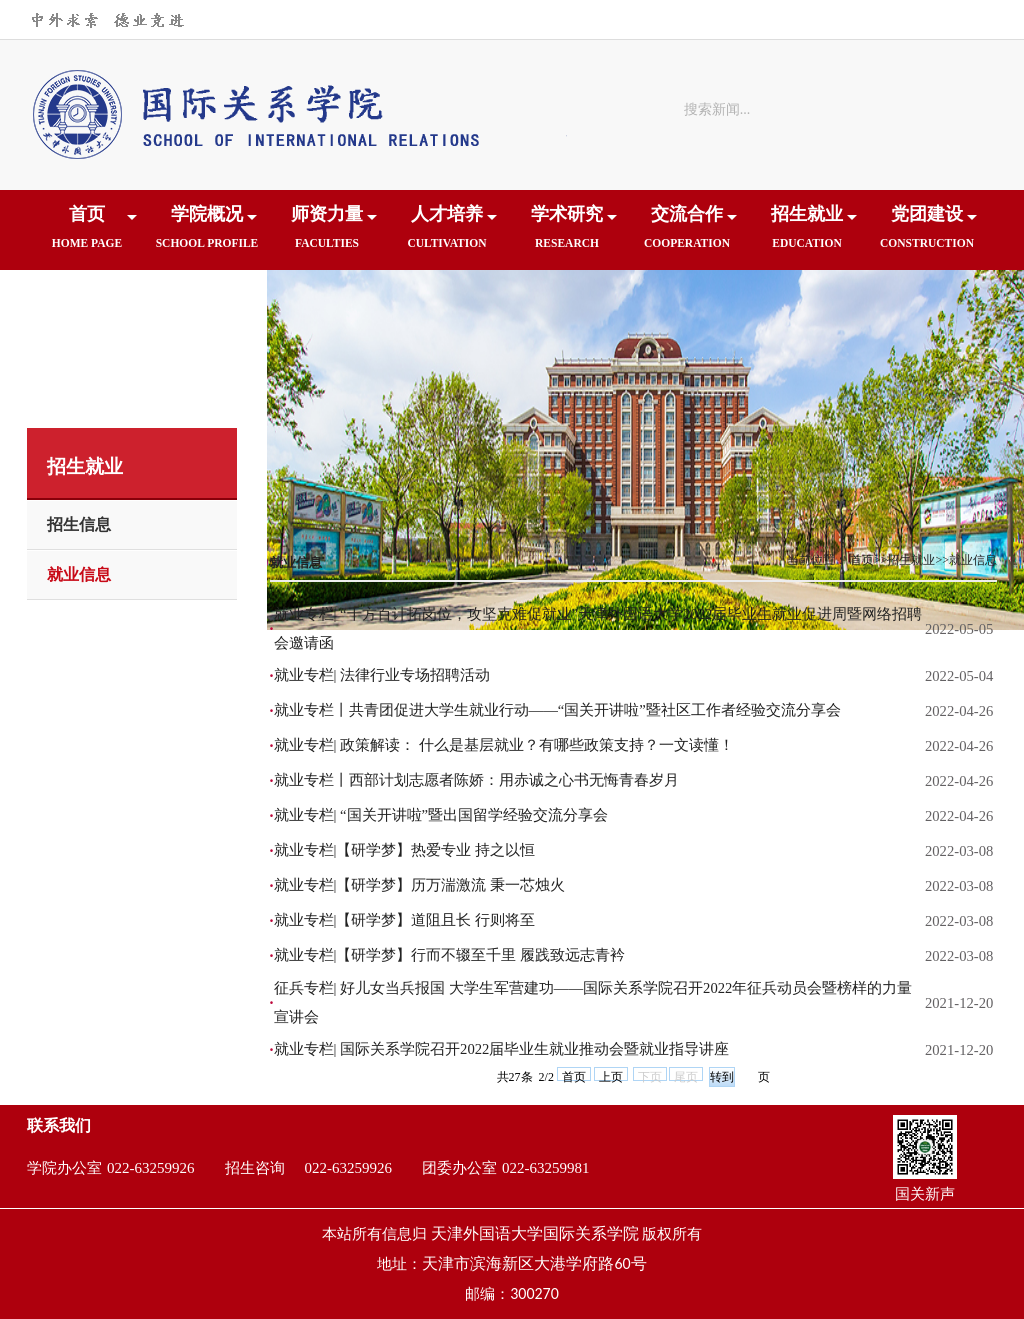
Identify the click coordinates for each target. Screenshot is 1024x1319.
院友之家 (87, 313)
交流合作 (687, 233)
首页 (87, 233)
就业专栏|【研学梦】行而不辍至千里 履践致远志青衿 (450, 955)
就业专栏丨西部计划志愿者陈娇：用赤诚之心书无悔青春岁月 (476, 780)
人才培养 (447, 233)
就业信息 (79, 574)
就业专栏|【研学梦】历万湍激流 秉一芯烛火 (420, 885)
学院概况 (207, 233)
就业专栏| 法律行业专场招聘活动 (382, 675)
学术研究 (567, 233)
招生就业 (807, 233)
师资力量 (327, 233)
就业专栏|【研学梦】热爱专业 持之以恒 (405, 850)
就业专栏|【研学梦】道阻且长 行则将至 (405, 920)
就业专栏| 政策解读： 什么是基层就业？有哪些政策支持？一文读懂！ (504, 745)
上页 (611, 1075)
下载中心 (207, 313)
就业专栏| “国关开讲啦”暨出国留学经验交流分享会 (441, 815)
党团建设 (927, 233)
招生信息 (79, 524)
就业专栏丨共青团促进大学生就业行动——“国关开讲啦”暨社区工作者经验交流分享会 (557, 710)
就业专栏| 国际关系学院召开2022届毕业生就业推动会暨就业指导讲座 (502, 1049)
